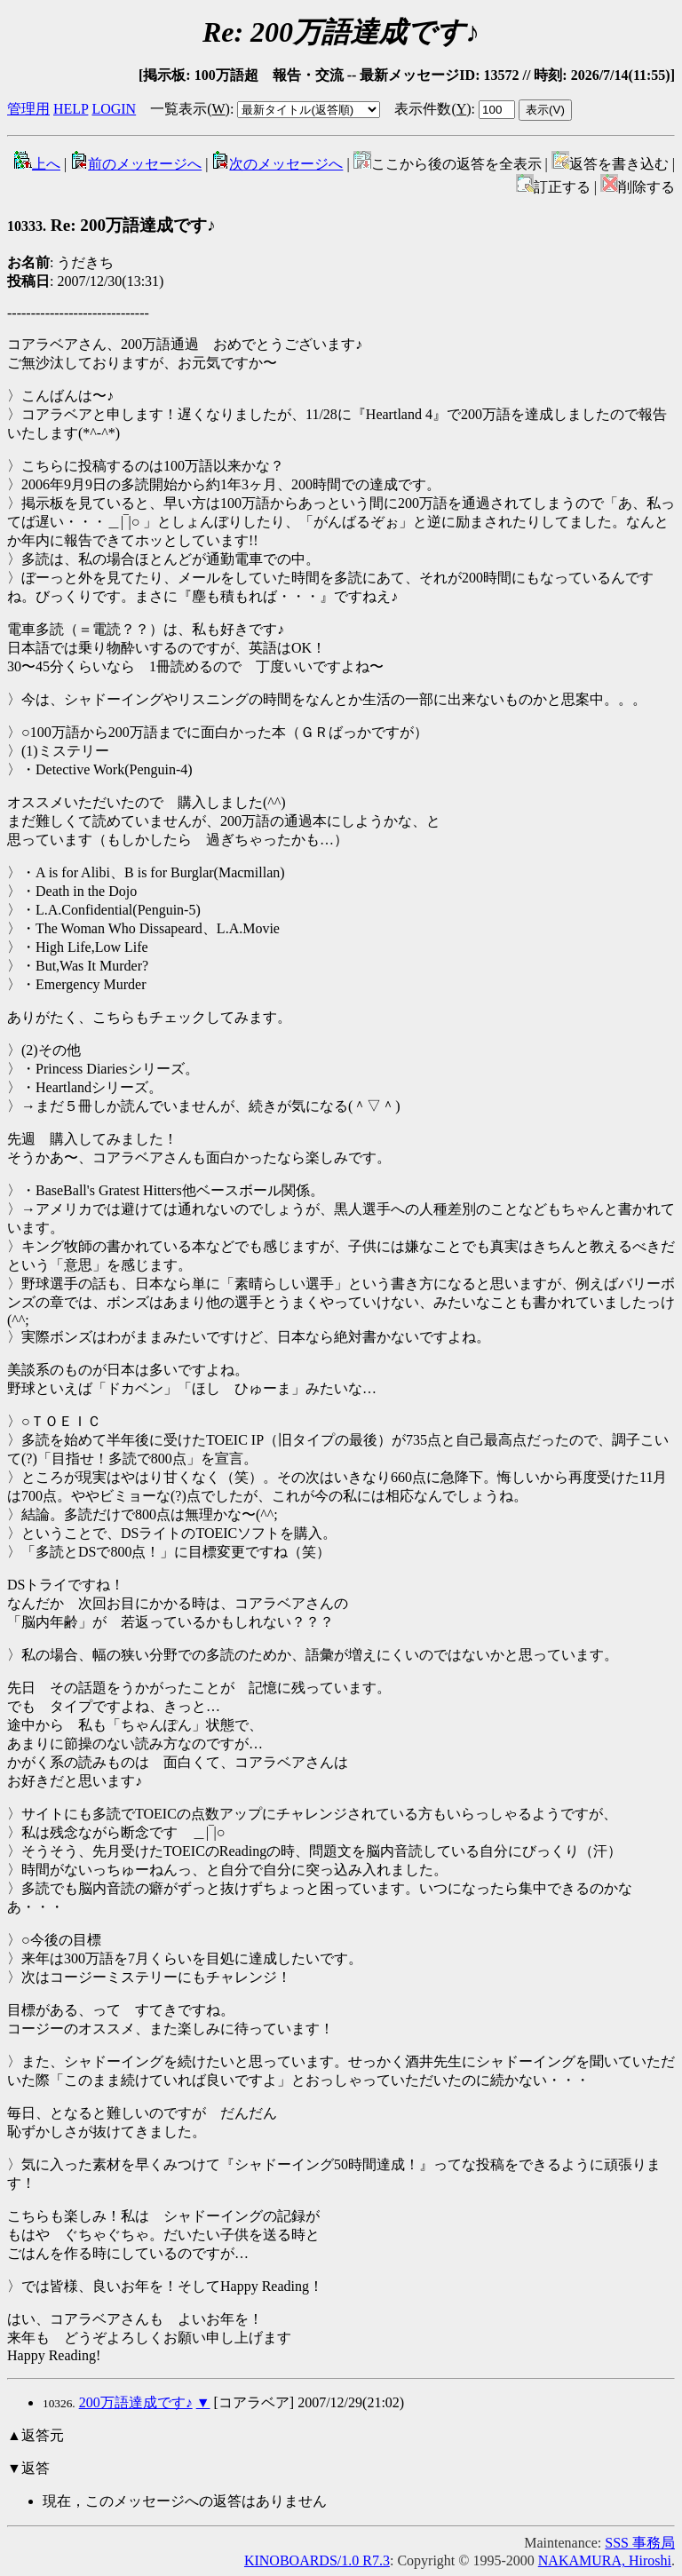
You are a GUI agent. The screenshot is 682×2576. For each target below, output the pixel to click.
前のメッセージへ (136, 163)
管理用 (28, 108)
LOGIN (113, 108)
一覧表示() (190, 108)
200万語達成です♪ (136, 2402)
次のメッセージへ (277, 163)
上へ (37, 163)
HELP (70, 108)
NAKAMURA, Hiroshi (604, 2560)
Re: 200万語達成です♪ (111, 225)
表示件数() (432, 108)
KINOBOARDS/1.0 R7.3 (317, 2560)
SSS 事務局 (640, 2542)
